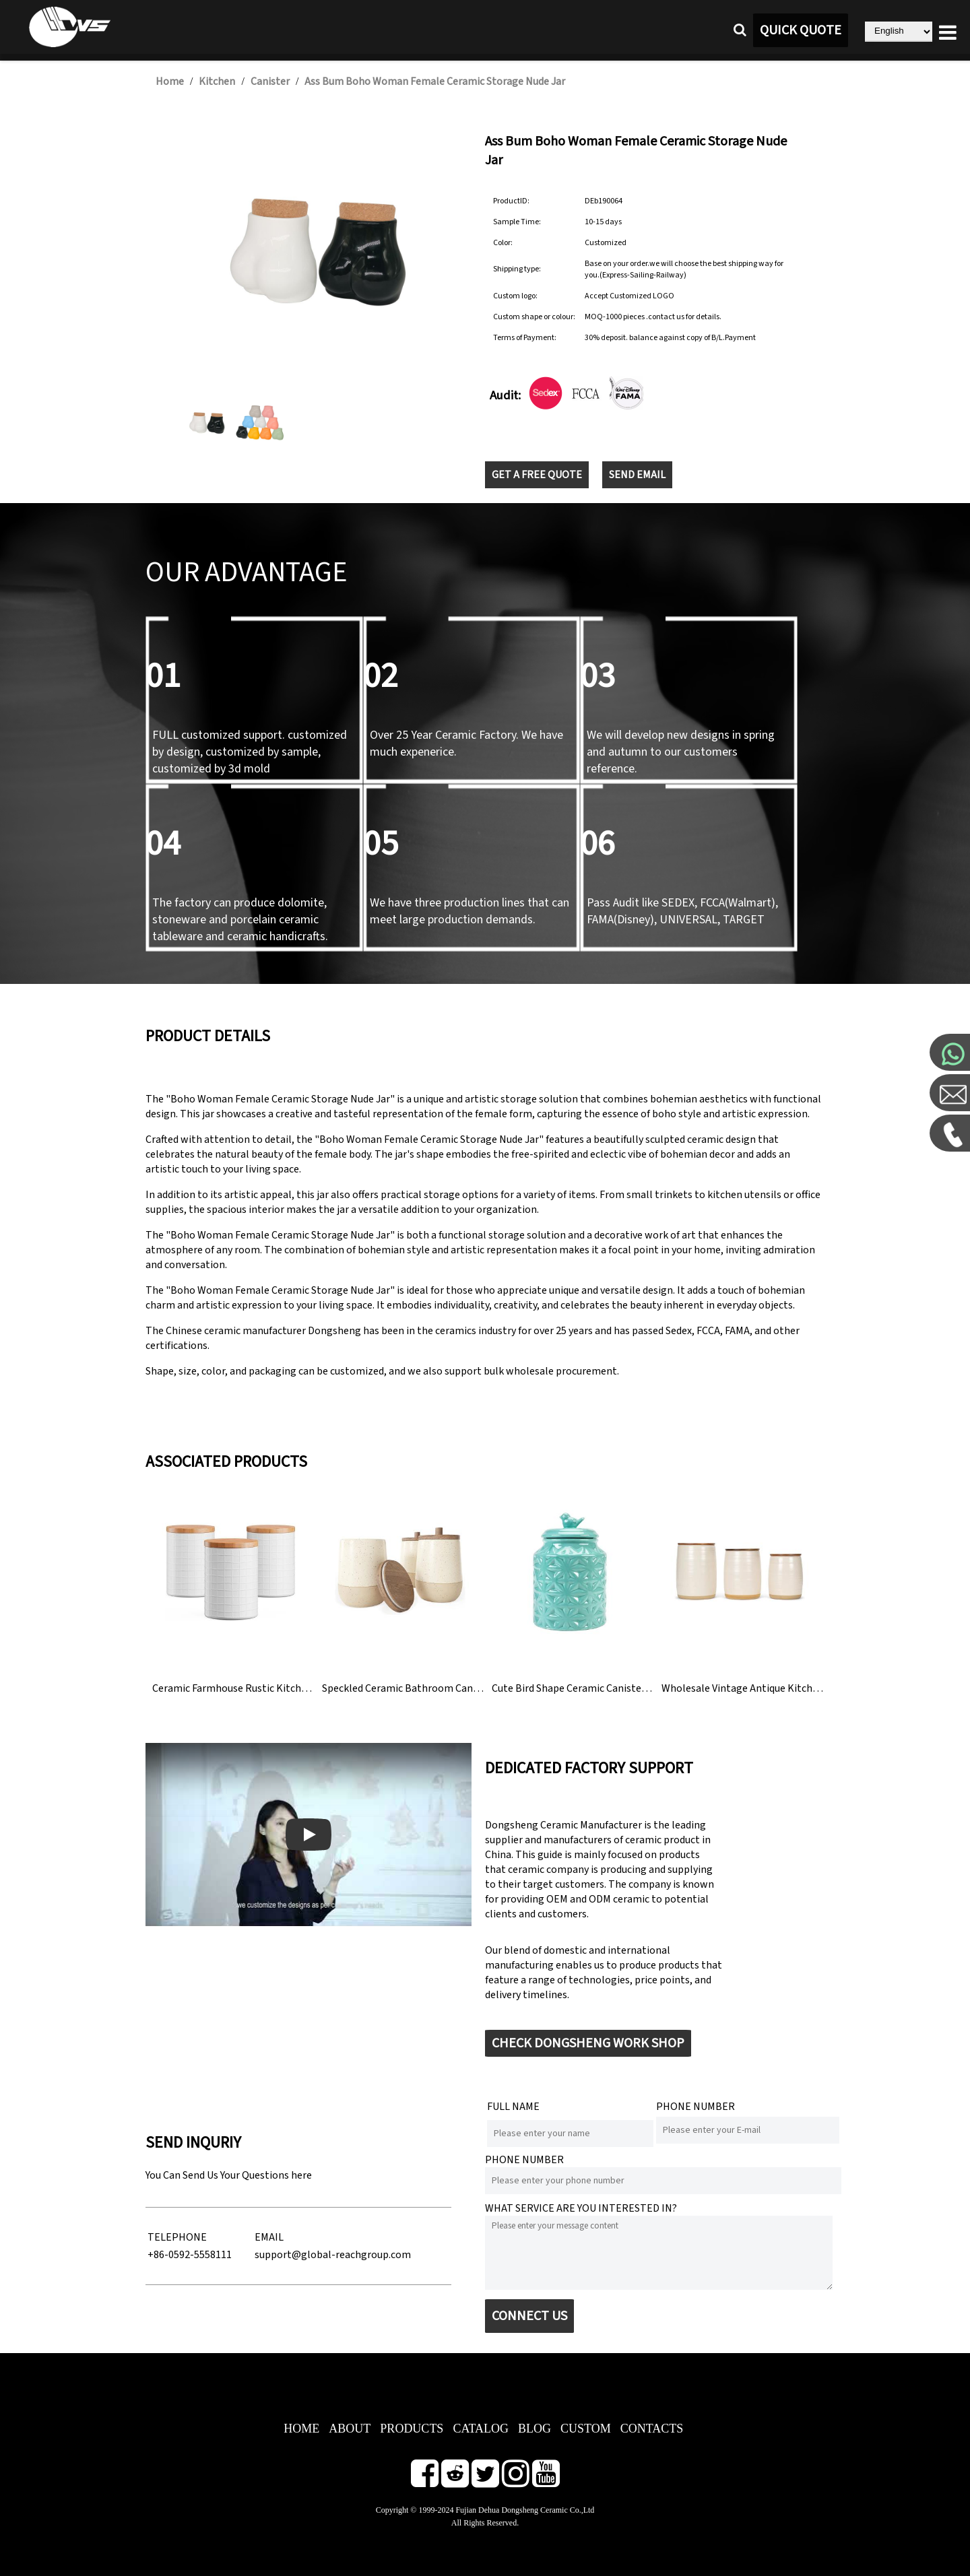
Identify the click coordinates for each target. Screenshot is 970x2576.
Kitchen (217, 81)
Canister (270, 81)
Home (170, 81)
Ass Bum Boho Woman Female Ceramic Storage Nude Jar (434, 81)
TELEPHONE (177, 2237)
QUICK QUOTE (800, 30)
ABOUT (349, 2428)
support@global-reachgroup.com (333, 2254)
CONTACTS (652, 2428)
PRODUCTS (411, 2428)
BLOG (534, 2428)
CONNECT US (529, 2316)
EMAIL (269, 2237)
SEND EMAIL (637, 474)
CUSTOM (585, 2428)
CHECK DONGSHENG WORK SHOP (588, 2043)
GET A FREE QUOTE (537, 474)
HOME (301, 2428)
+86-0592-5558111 (190, 2254)
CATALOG (481, 2428)
